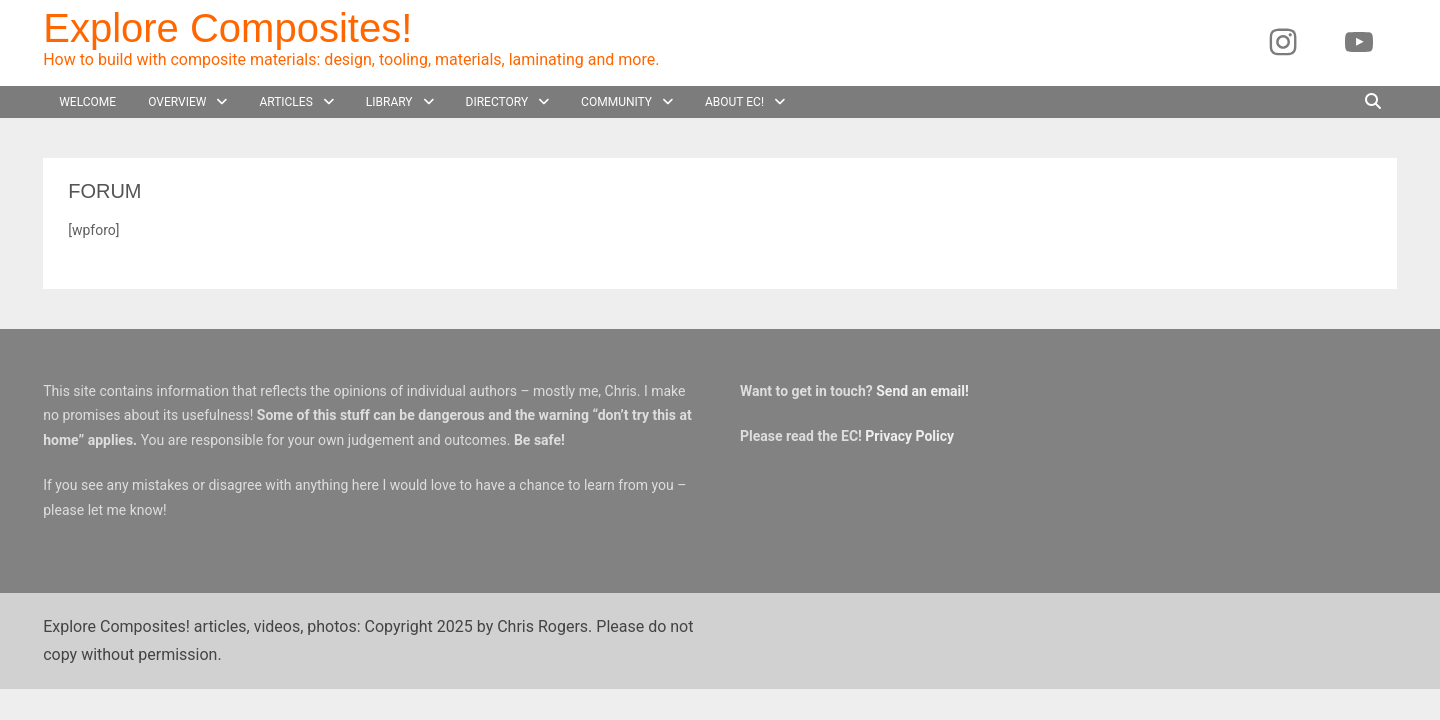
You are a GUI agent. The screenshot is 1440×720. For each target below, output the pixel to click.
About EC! (734, 102)
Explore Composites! (227, 28)
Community (616, 102)
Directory (497, 102)
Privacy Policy (909, 436)
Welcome (87, 102)
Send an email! (922, 391)
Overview (177, 102)
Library (389, 102)
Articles (285, 102)
